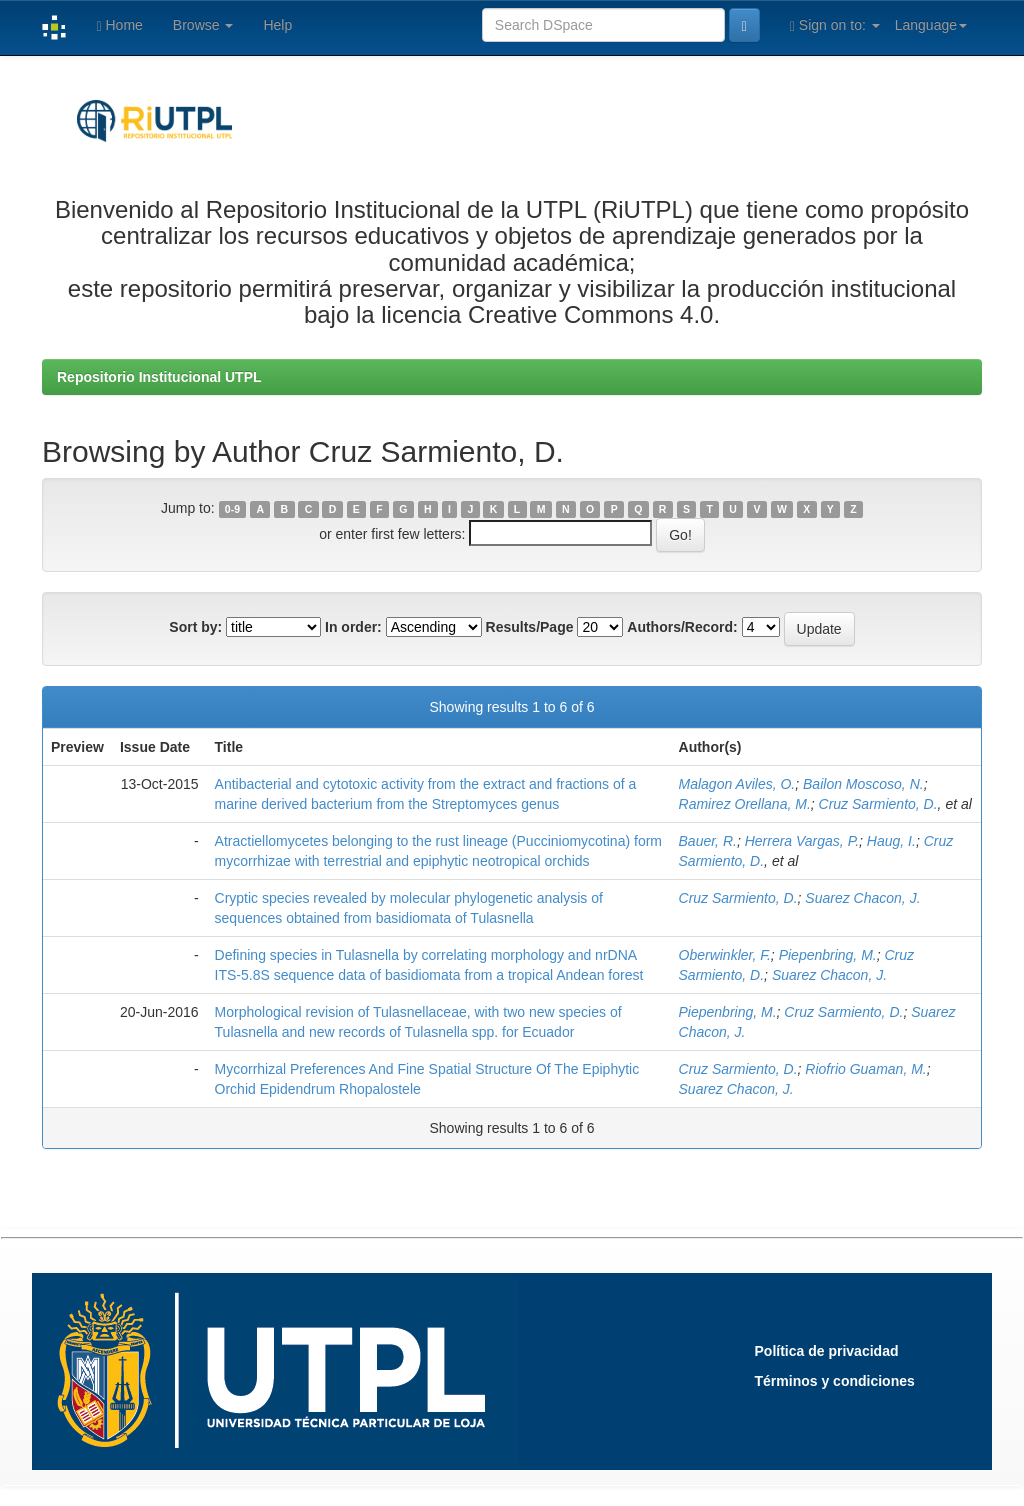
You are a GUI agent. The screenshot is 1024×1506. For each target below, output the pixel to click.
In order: (353, 627)
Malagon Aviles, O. (737, 784)
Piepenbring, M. (828, 955)
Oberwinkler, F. (725, 955)
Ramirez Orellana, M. (745, 804)
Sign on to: (835, 25)
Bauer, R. (708, 841)
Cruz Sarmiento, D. (878, 804)
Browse (203, 25)
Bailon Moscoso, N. (863, 784)
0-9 (232, 509)
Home (119, 25)
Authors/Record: (682, 627)
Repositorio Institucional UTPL (159, 377)
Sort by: (195, 627)
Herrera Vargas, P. (802, 841)
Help (277, 25)
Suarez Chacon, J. (862, 898)
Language (931, 25)
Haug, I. (891, 841)
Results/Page (530, 627)
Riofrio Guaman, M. (865, 1069)
